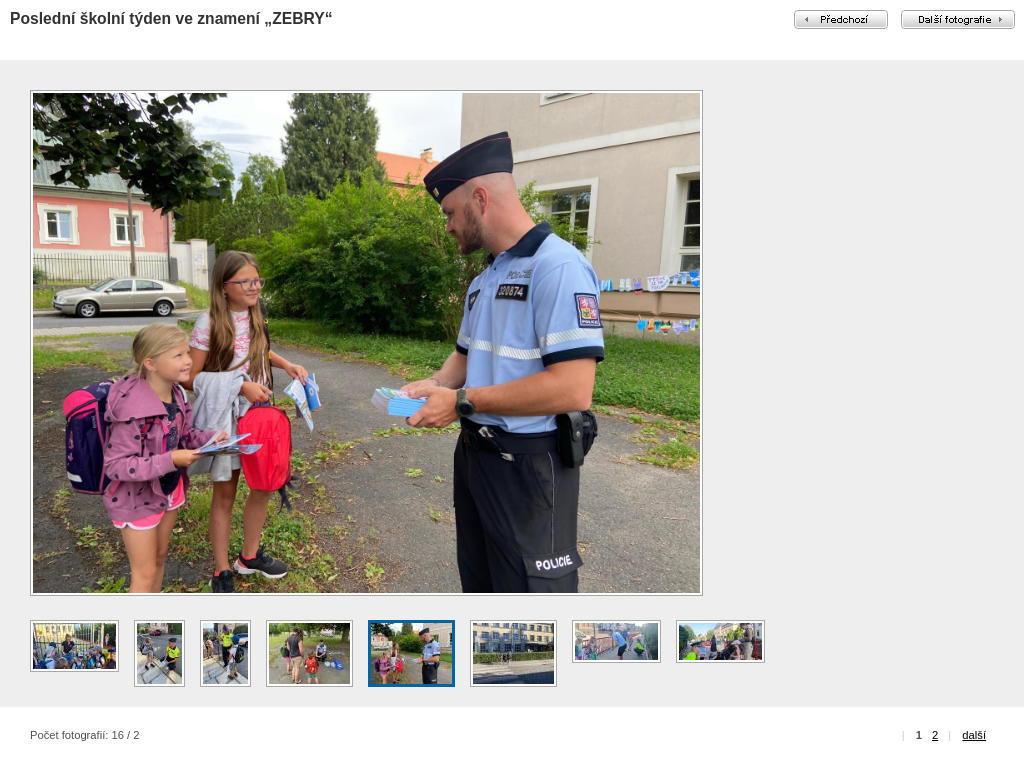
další (974, 735)
